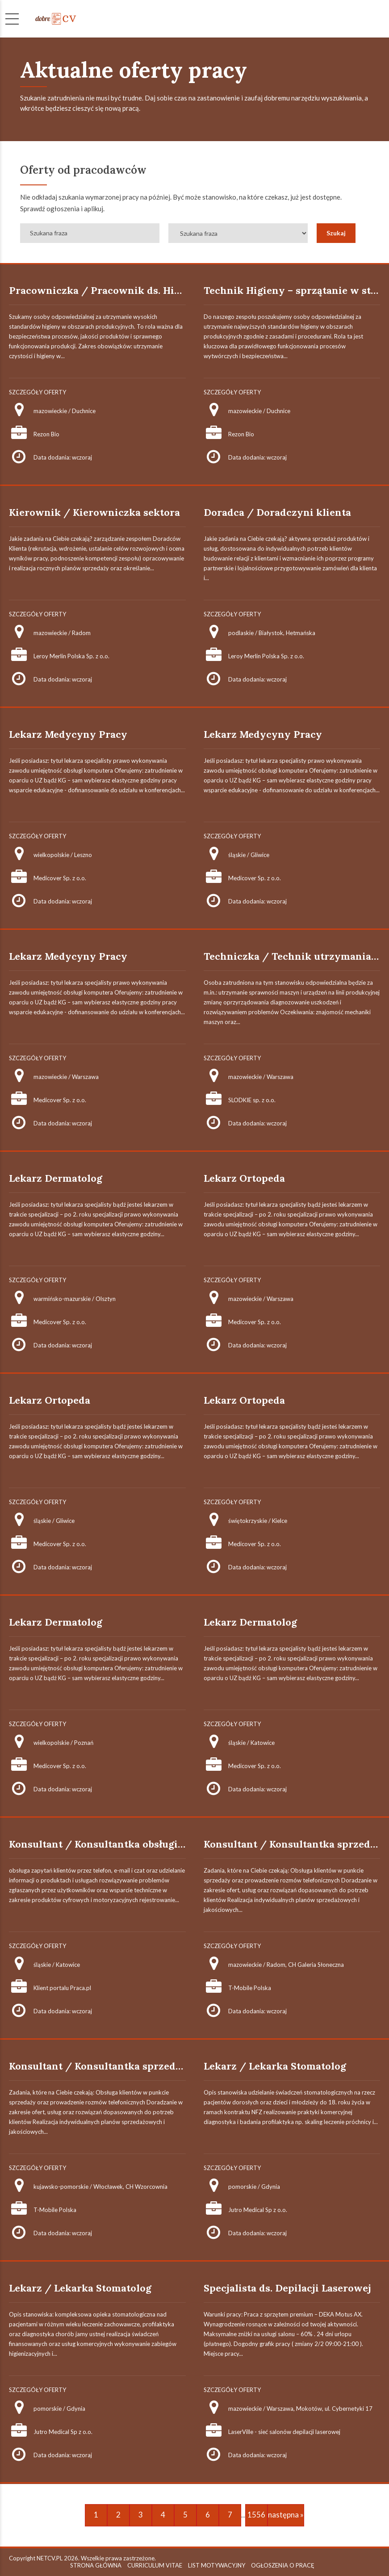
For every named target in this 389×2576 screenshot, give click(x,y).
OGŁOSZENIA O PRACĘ (282, 2565)
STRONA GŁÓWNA (95, 2565)
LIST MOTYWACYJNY (216, 2565)
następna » (286, 2514)
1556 (256, 2514)
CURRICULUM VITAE (154, 2565)
